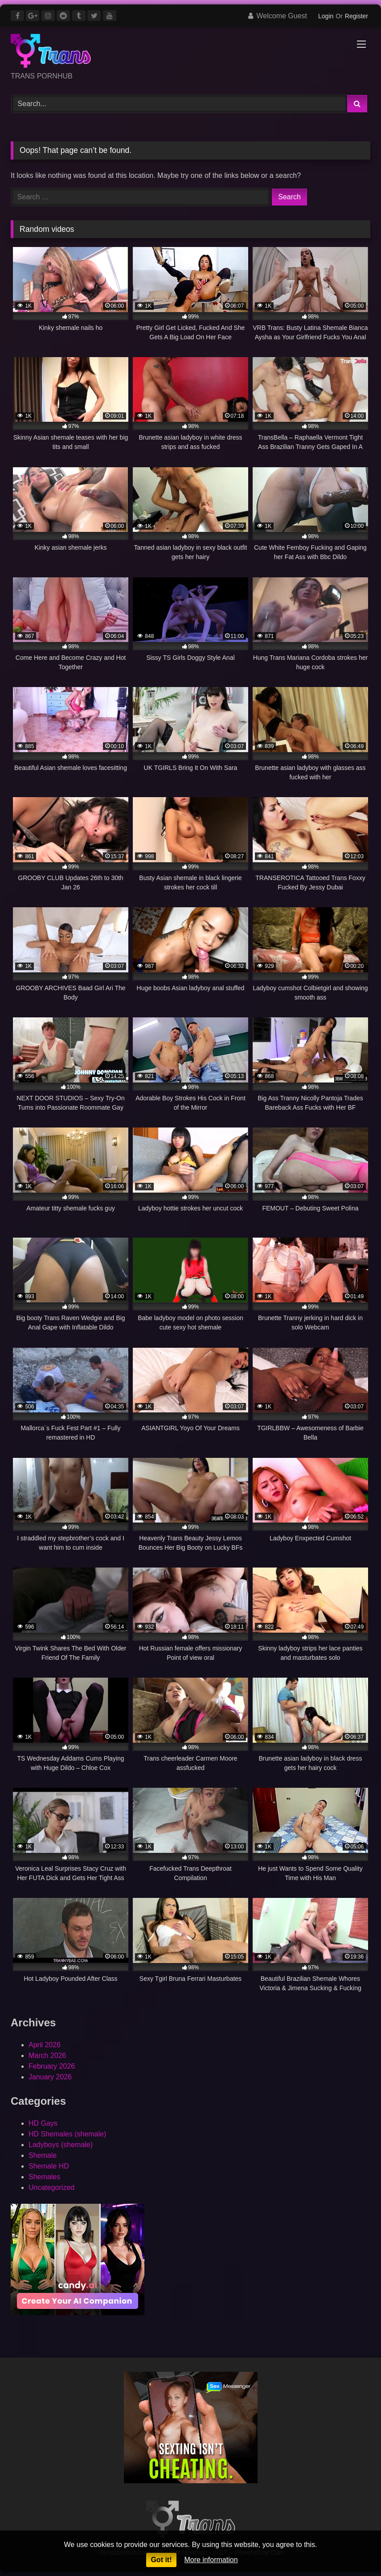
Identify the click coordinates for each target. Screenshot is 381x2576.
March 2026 (47, 2055)
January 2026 (50, 2077)
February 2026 (52, 2066)
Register (356, 16)
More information (211, 2560)
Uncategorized (51, 2187)
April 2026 (45, 2045)
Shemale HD (49, 2166)
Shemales (44, 2177)
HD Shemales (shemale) (67, 2134)
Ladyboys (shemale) (61, 2144)
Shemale (43, 2155)
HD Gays (43, 2123)
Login (325, 16)
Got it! (161, 2560)
